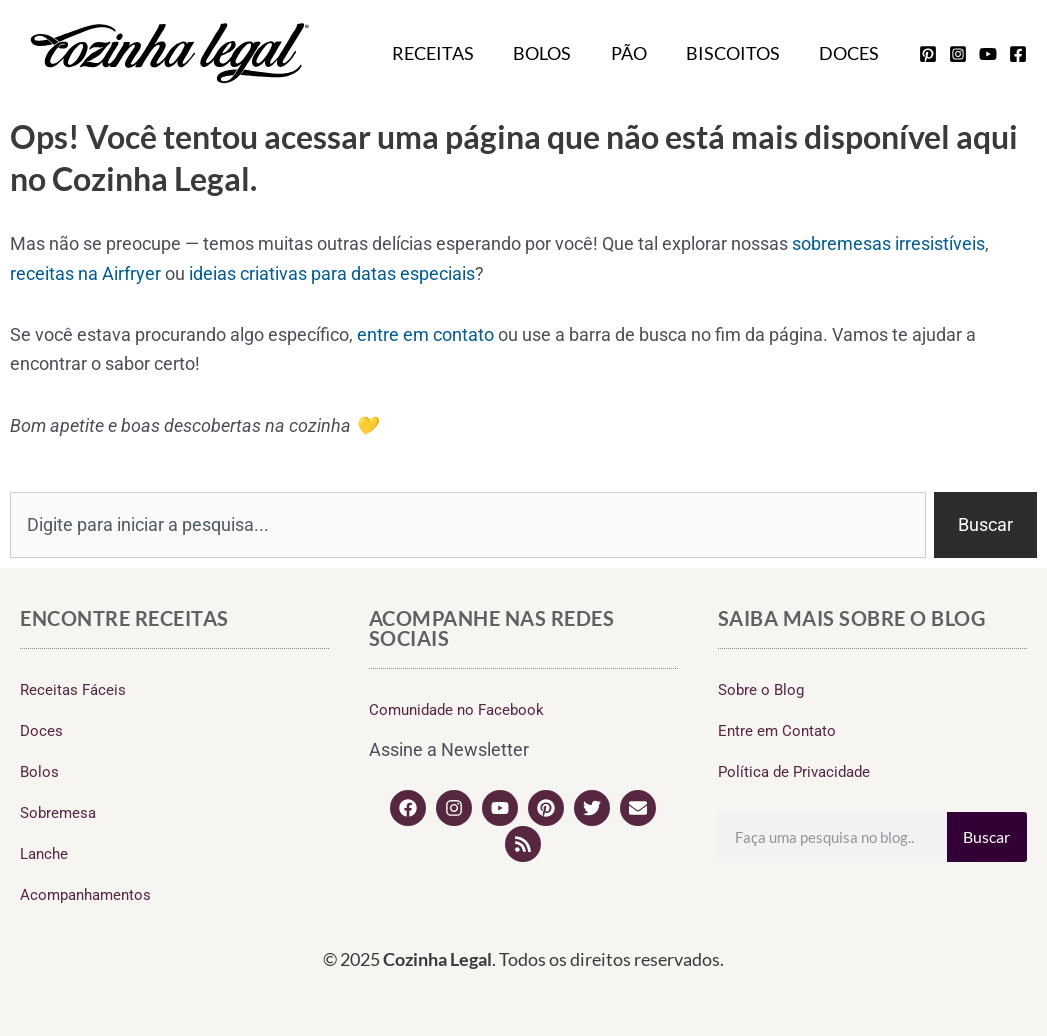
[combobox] (468, 525)
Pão (637, 53)
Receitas (448, 53)
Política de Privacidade (794, 772)
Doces (851, 53)
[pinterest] (928, 54)
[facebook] (1018, 54)
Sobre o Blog (761, 690)
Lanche (44, 854)
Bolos (554, 53)
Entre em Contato (777, 731)
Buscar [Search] (986, 836)
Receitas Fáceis (73, 690)
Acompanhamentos (85, 895)
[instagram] (958, 54)
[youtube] (988, 54)
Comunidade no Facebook (456, 710)
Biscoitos (738, 53)
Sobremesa (58, 813)
